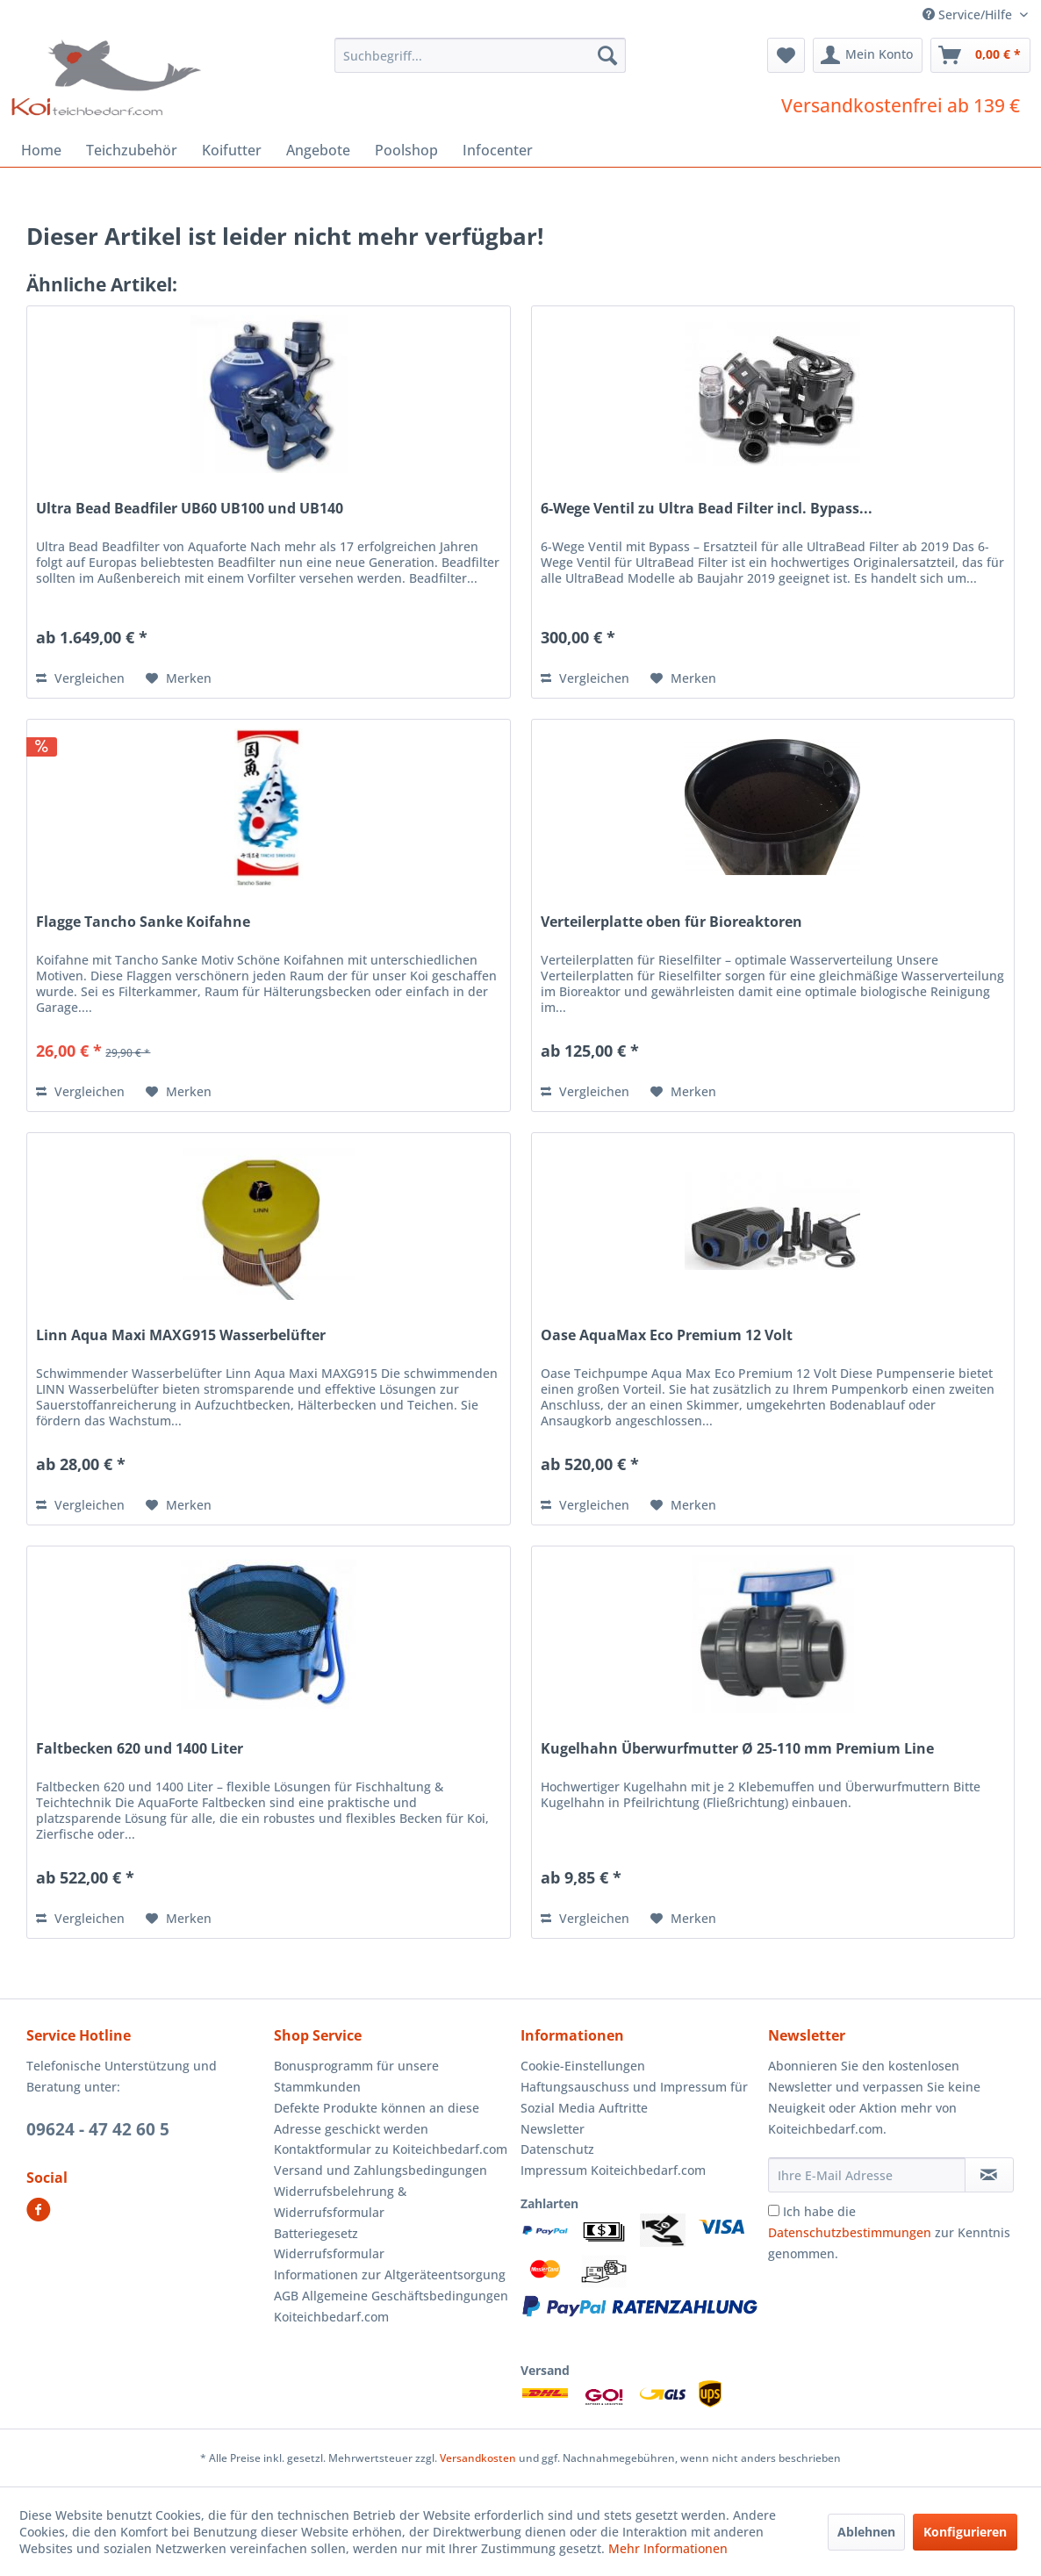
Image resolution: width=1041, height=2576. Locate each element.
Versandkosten (478, 2457)
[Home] (41, 150)
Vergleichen (80, 678)
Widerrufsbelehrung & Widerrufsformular (340, 2202)
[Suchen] (607, 55)
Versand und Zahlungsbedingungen (380, 2170)
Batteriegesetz (316, 2233)
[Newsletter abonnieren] (989, 2174)
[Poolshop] (406, 150)
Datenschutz (557, 2149)
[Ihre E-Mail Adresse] (867, 2174)
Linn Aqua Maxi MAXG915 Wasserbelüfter (181, 1335)
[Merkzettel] (786, 55)
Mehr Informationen (668, 2548)
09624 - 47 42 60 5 (97, 2129)
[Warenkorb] (980, 55)
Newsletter (552, 2128)
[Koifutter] (232, 150)
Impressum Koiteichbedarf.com (613, 2170)
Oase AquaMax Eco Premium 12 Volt (667, 1335)
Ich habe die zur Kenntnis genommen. (889, 2232)
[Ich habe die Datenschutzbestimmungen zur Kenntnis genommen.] (773, 2210)
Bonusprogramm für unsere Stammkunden (356, 2076)
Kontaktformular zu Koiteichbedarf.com (390, 2149)
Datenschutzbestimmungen (849, 2232)
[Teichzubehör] (132, 150)
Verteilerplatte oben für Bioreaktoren (671, 922)
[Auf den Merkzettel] (179, 678)
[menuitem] (480, 55)
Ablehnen (866, 2531)
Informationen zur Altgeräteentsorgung (390, 2274)
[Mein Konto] (868, 55)
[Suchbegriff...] (480, 55)
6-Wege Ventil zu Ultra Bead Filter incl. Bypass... (706, 508)
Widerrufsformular (329, 2253)
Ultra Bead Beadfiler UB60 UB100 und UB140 (189, 508)
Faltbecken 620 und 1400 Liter (139, 1749)
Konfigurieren (965, 2531)
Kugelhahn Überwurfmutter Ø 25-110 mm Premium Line (737, 1749)
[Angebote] (318, 150)
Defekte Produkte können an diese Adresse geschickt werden (376, 2118)
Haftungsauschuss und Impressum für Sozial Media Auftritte (634, 2097)
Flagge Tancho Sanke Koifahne (143, 922)
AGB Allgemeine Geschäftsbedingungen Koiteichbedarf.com (391, 2306)
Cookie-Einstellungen (582, 2065)
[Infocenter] (497, 150)
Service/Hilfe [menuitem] (969, 14)
